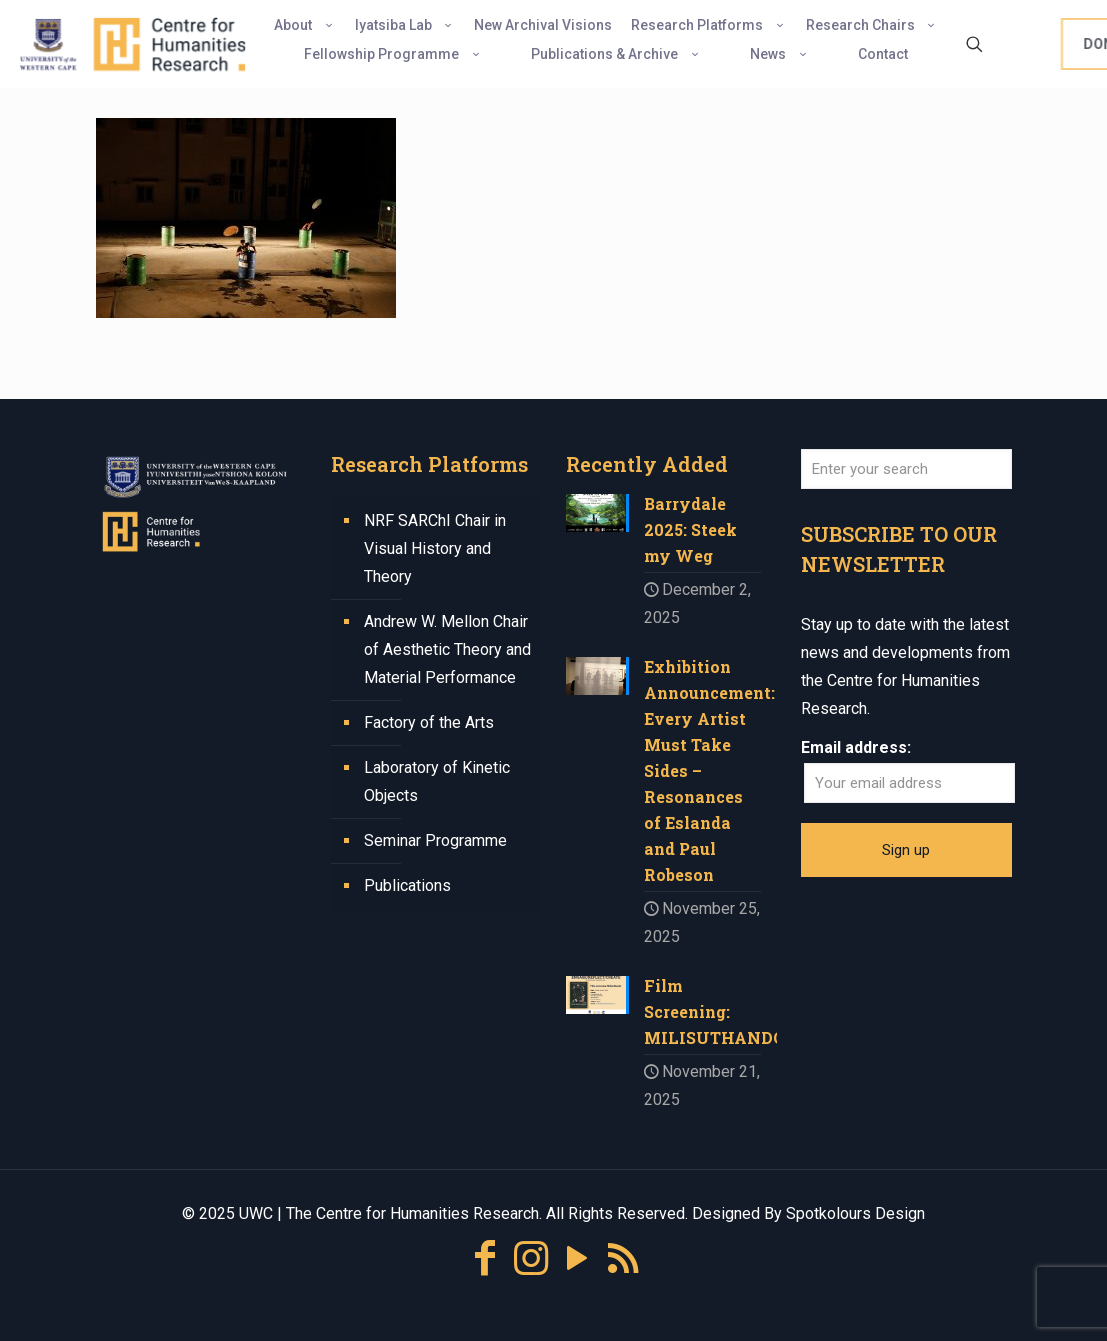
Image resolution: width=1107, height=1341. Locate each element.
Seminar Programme (435, 840)
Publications (407, 885)
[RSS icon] (623, 1258)
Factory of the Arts (429, 722)
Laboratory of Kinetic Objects (437, 781)
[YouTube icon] (577, 1258)
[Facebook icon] (485, 1258)
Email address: (856, 747)
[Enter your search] (906, 469)
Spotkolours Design (855, 1213)
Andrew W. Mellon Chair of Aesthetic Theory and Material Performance (447, 649)
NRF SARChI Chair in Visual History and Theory (435, 548)
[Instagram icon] (531, 1258)
